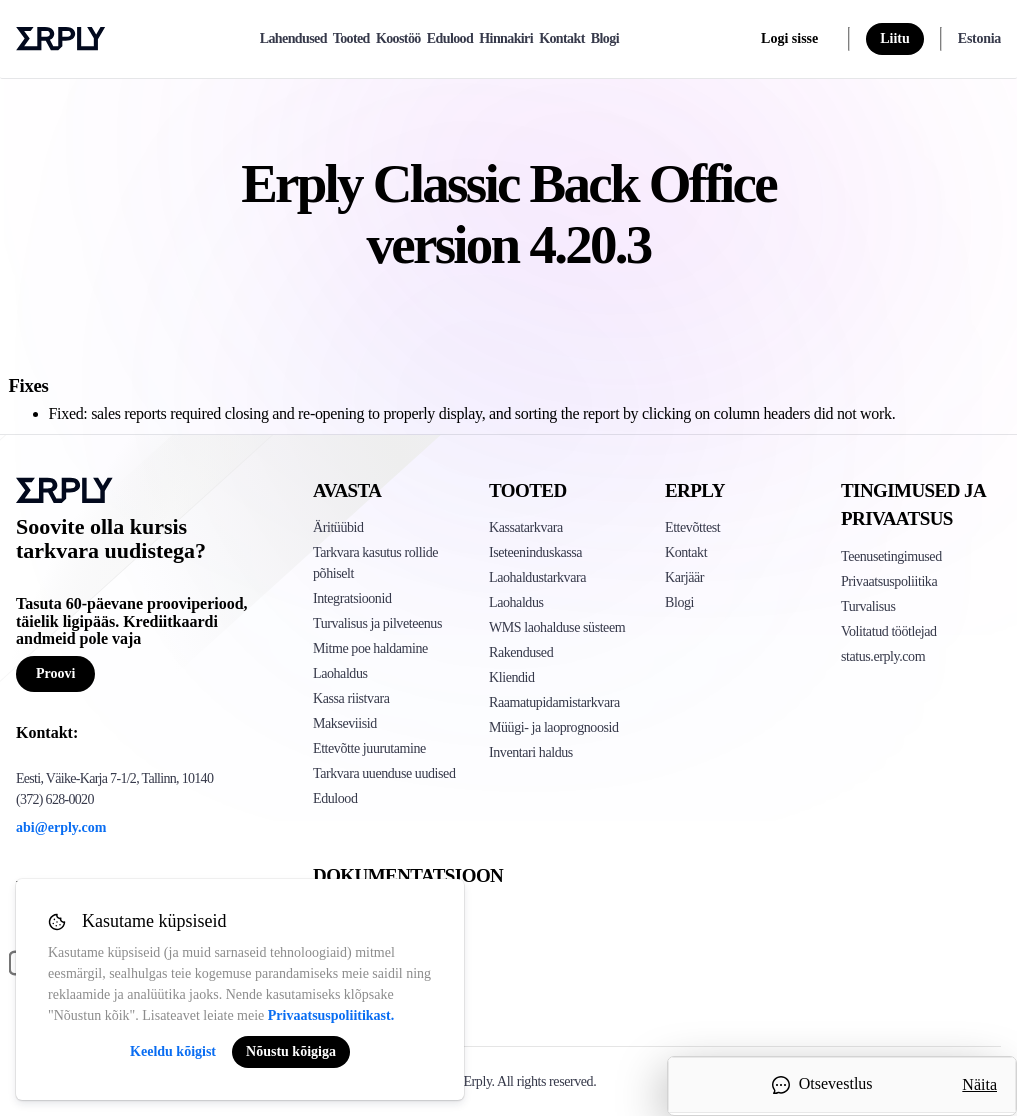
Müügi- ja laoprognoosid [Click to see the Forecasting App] (554, 727)
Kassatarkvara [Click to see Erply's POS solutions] (526, 527)
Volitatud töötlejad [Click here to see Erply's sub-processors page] (889, 631)
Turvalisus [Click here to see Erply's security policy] (868, 606)
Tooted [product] (351, 38)
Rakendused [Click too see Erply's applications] (521, 652)
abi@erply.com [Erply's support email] (61, 827)
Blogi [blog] (605, 38)
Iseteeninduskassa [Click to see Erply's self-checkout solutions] (535, 552)
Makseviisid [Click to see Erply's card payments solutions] (345, 723)
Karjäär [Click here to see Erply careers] (684, 577)
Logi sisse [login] (789, 38)
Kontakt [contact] (562, 38)
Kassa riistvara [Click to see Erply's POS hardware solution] (351, 698)
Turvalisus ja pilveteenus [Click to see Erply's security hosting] (377, 623)
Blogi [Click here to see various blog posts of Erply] (679, 602)
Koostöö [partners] (398, 38)
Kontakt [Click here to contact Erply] (686, 552)
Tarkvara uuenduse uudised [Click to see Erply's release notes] (384, 773)
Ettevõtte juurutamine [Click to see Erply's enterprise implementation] (369, 748)
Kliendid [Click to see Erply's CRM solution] (512, 677)
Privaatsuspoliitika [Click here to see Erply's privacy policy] (889, 581)
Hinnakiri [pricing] (506, 38)
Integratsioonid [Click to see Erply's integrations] (352, 598)
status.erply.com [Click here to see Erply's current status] (883, 656)
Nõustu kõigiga (291, 1051)
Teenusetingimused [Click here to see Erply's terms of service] (891, 556)
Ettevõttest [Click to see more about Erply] (692, 527)
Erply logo (61, 39)
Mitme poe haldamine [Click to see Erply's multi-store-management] (370, 648)
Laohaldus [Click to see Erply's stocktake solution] (516, 602)
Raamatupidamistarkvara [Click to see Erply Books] (554, 702)
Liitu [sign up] (895, 38)
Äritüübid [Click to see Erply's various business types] (338, 527)
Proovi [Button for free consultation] (55, 673)
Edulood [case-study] (450, 38)
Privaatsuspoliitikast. (331, 1015)
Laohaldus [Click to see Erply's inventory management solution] (340, 673)
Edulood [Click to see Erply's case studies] (335, 798)
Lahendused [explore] (293, 38)
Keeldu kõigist (173, 1051)
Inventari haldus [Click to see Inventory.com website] (531, 752)
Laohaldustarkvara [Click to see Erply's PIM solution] (537, 577)
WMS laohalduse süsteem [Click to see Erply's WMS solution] (557, 627)
